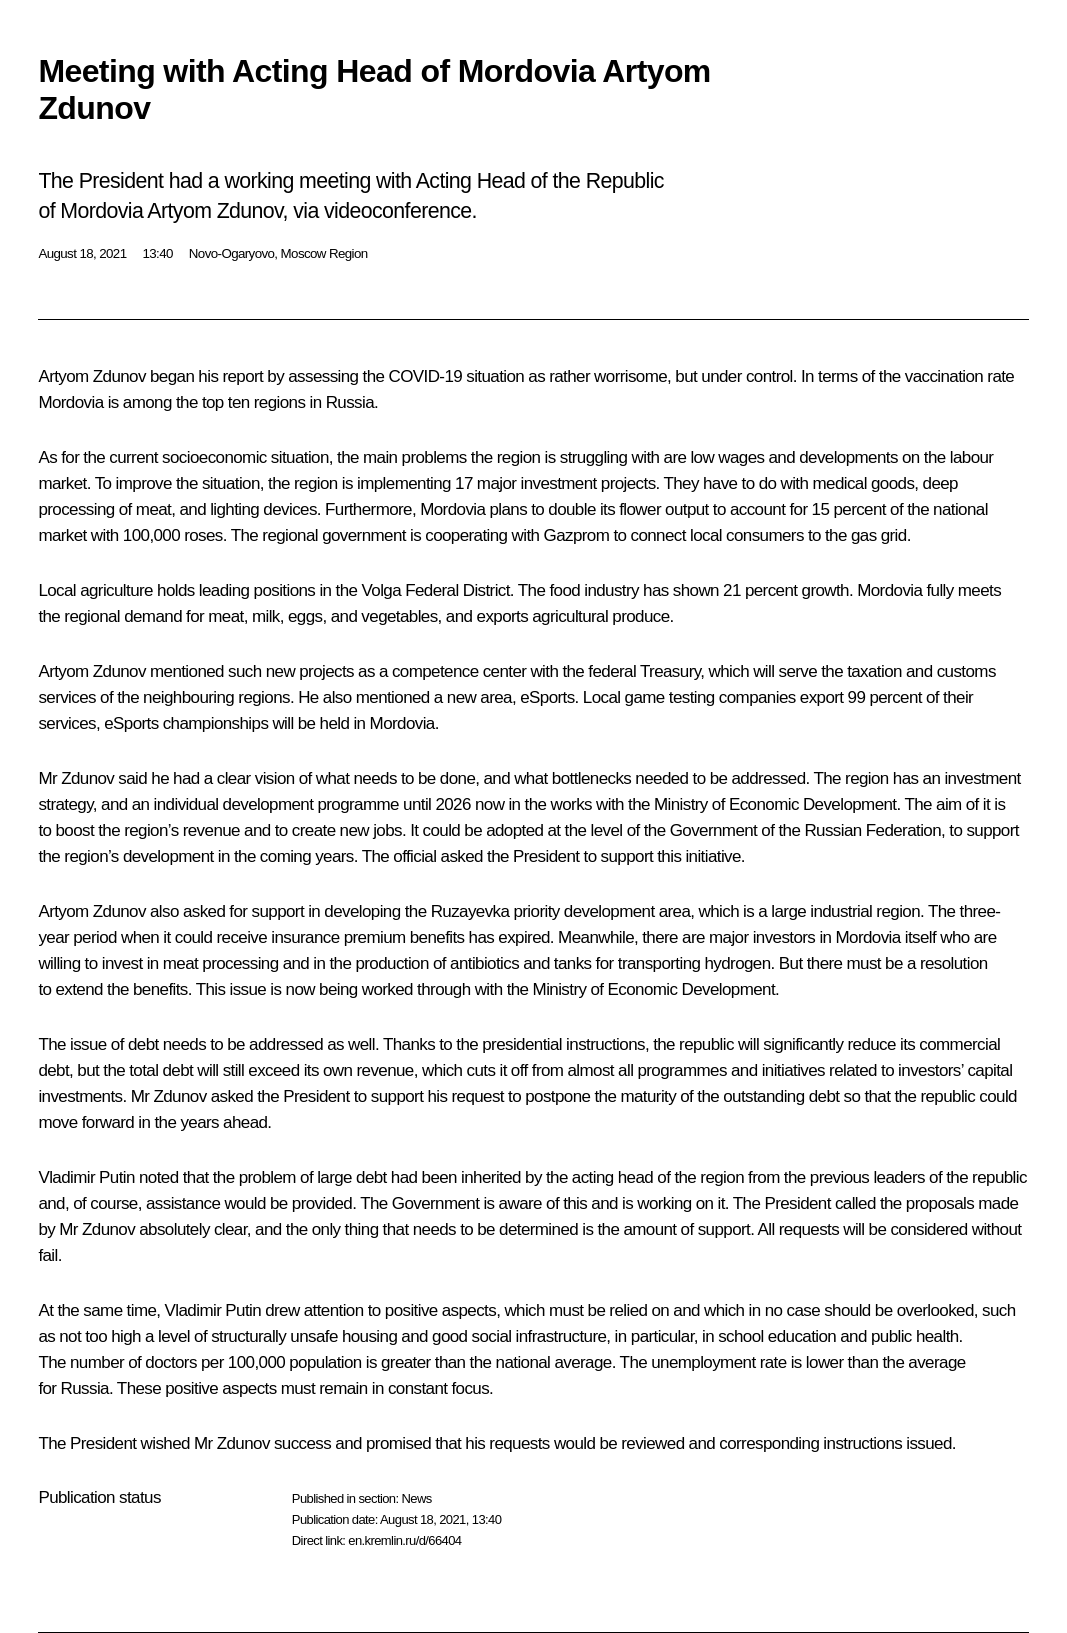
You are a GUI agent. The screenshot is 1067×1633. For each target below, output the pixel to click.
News (416, 1498)
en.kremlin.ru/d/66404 (404, 1540)
